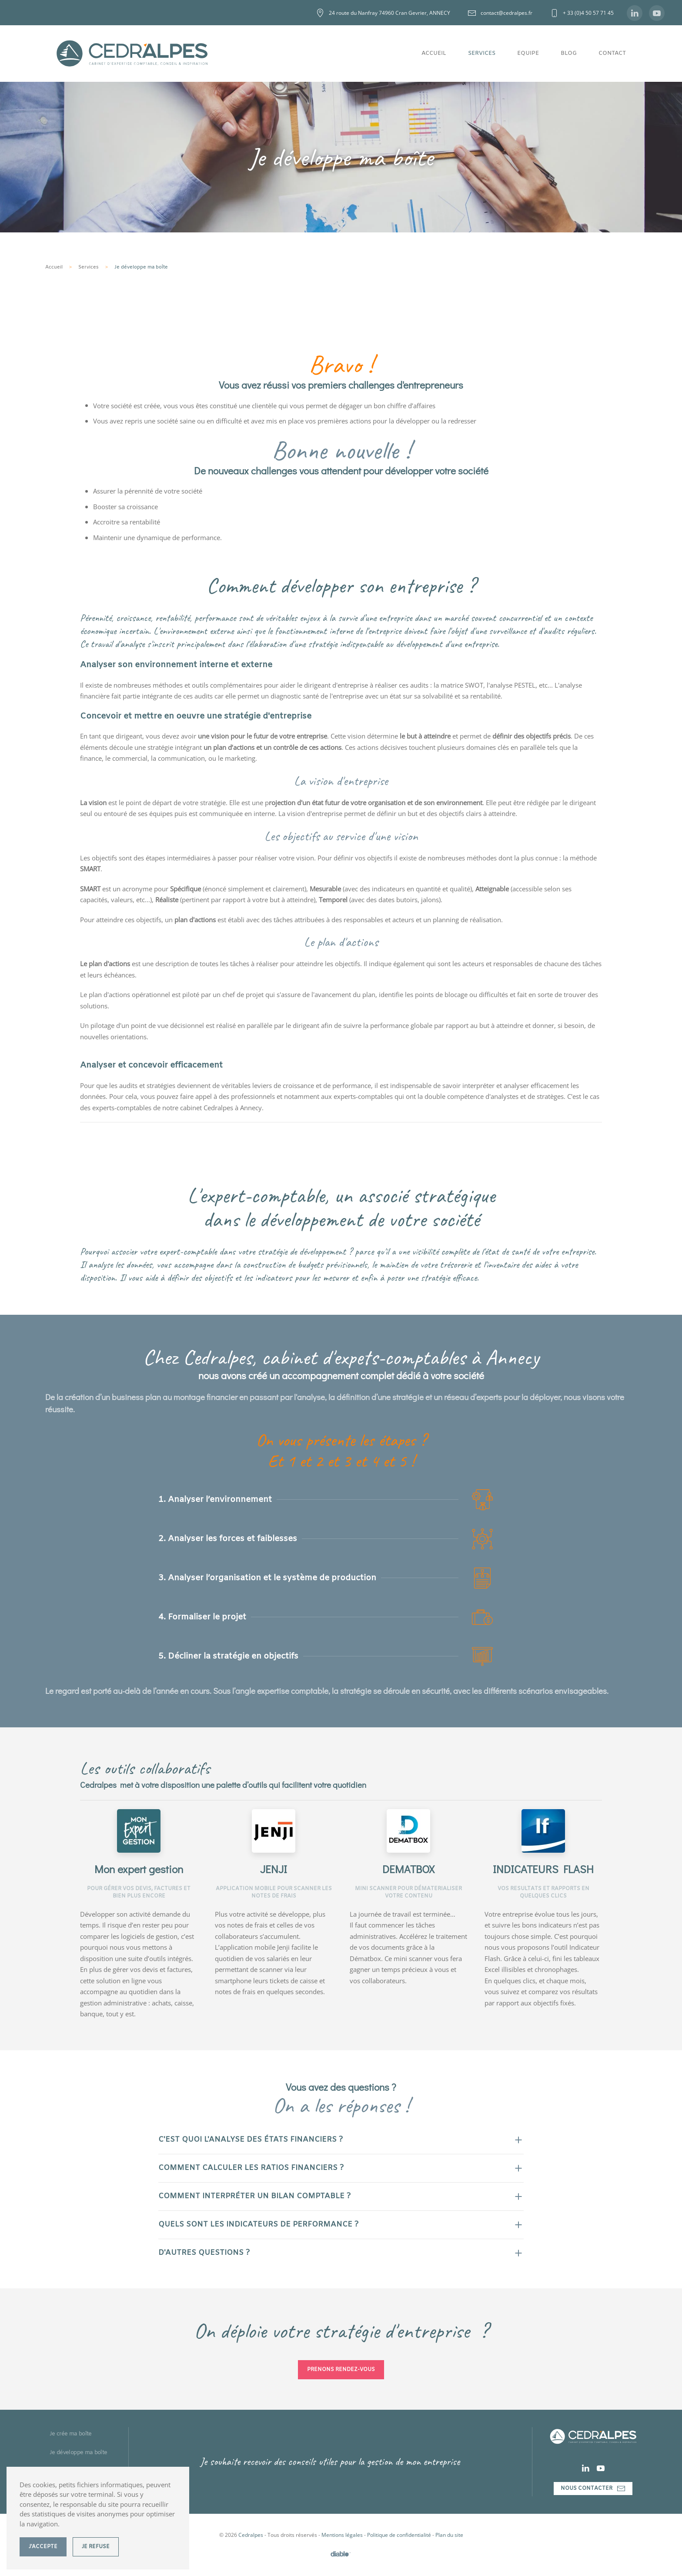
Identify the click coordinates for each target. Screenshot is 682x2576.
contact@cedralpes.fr (500, 13)
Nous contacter (593, 2488)
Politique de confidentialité (399, 2535)
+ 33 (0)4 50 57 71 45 (582, 13)
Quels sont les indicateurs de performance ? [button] (258, 2225)
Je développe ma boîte (78, 2452)
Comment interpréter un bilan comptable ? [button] (254, 2196)
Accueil (433, 53)
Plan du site (449, 2535)
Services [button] (481, 53)
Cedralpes (250, 2535)
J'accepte (43, 2546)
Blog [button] (569, 53)
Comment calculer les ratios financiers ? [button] (251, 2168)
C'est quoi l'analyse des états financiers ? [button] (250, 2140)
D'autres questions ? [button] (204, 2253)
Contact (612, 53)
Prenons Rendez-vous (341, 2369)
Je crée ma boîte (71, 2434)
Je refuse (96, 2546)
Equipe (528, 53)
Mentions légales (342, 2535)
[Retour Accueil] (132, 53)
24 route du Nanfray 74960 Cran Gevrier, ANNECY (383, 13)
